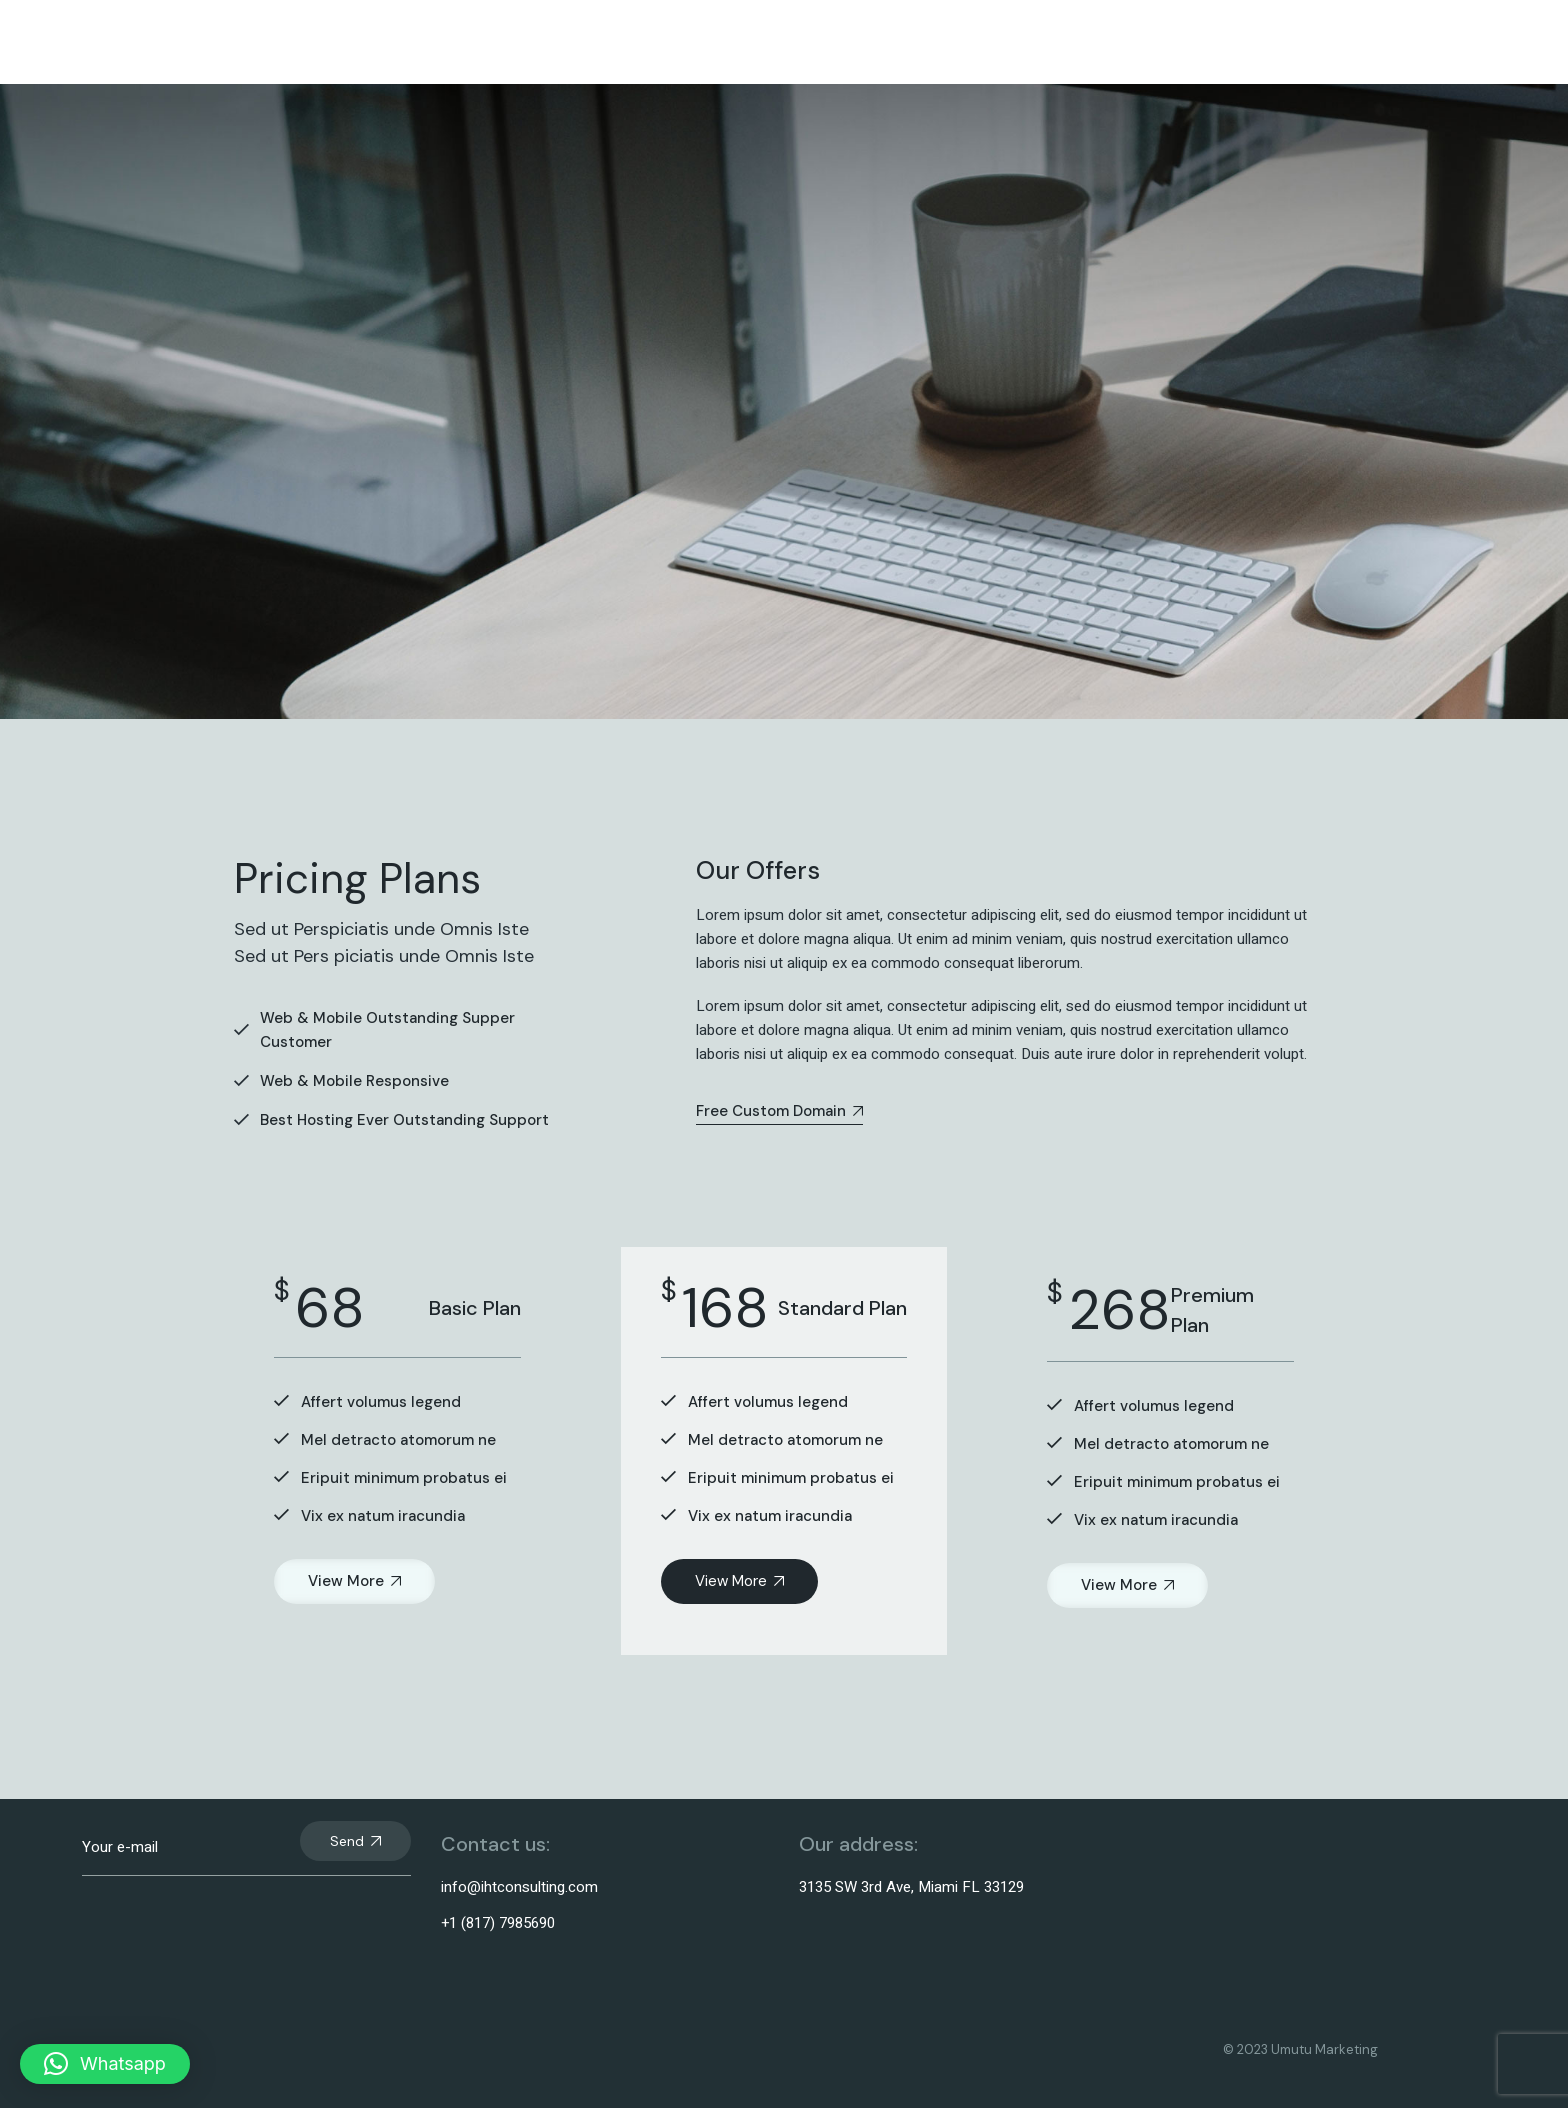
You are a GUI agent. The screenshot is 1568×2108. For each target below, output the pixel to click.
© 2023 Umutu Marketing (1300, 2049)
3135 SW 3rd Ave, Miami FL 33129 (911, 1887)
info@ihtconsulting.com (519, 1887)
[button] (105, 2064)
